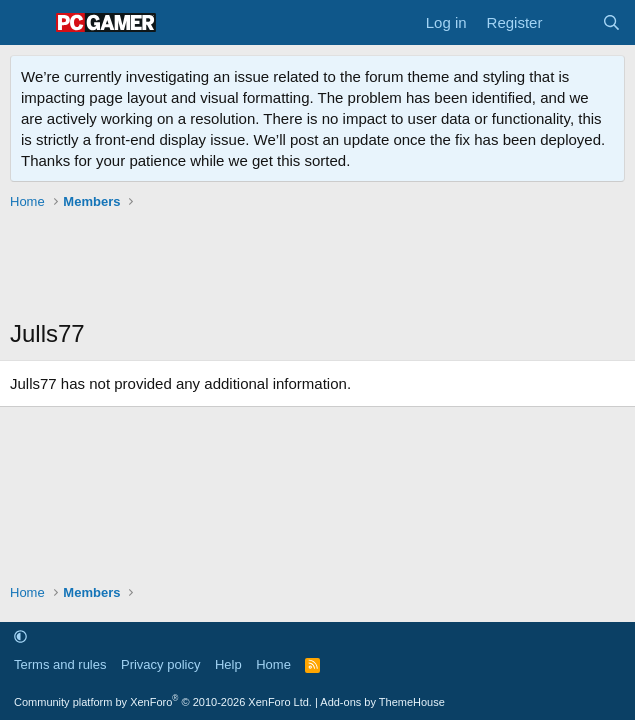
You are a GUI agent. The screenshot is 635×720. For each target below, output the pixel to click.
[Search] (611, 22)
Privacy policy (160, 664)
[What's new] (571, 22)
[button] (20, 636)
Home (273, 664)
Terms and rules (60, 664)
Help (228, 664)
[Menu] (27, 23)
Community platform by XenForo (163, 702)
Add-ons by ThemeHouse (382, 702)
